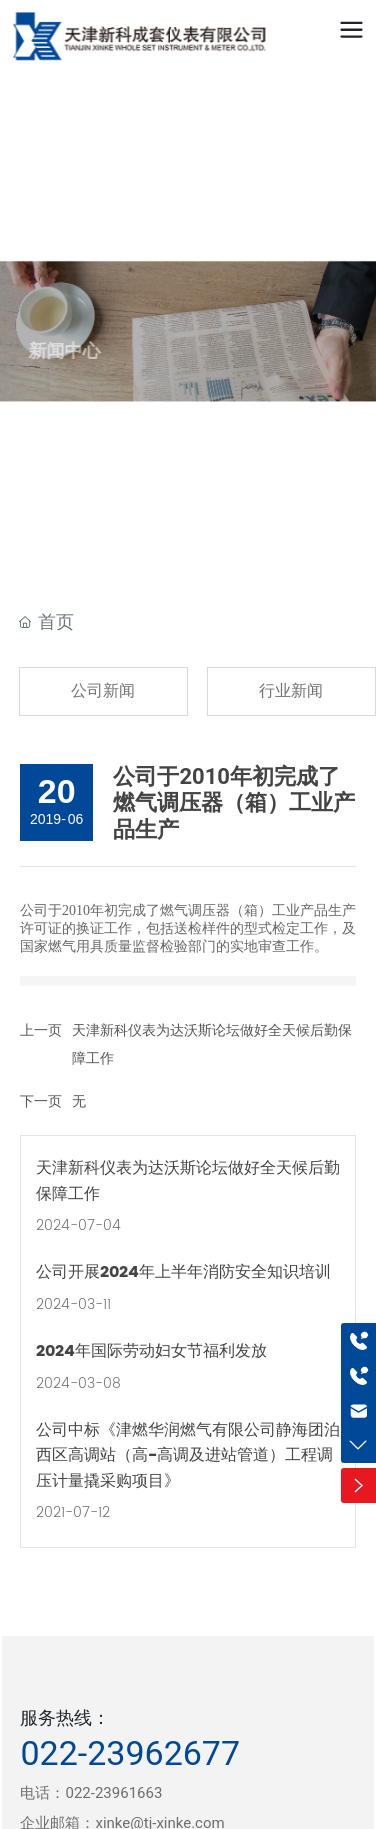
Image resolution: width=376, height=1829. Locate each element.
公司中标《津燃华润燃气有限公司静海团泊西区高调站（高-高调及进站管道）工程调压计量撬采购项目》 (188, 1455)
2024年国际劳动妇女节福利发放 (151, 1351)
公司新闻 (103, 690)
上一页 (41, 1030)
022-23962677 (130, 1753)
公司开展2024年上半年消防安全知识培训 (183, 1272)
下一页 (41, 1101)
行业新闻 (291, 690)
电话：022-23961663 (91, 1793)
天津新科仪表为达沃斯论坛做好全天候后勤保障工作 (188, 1181)
